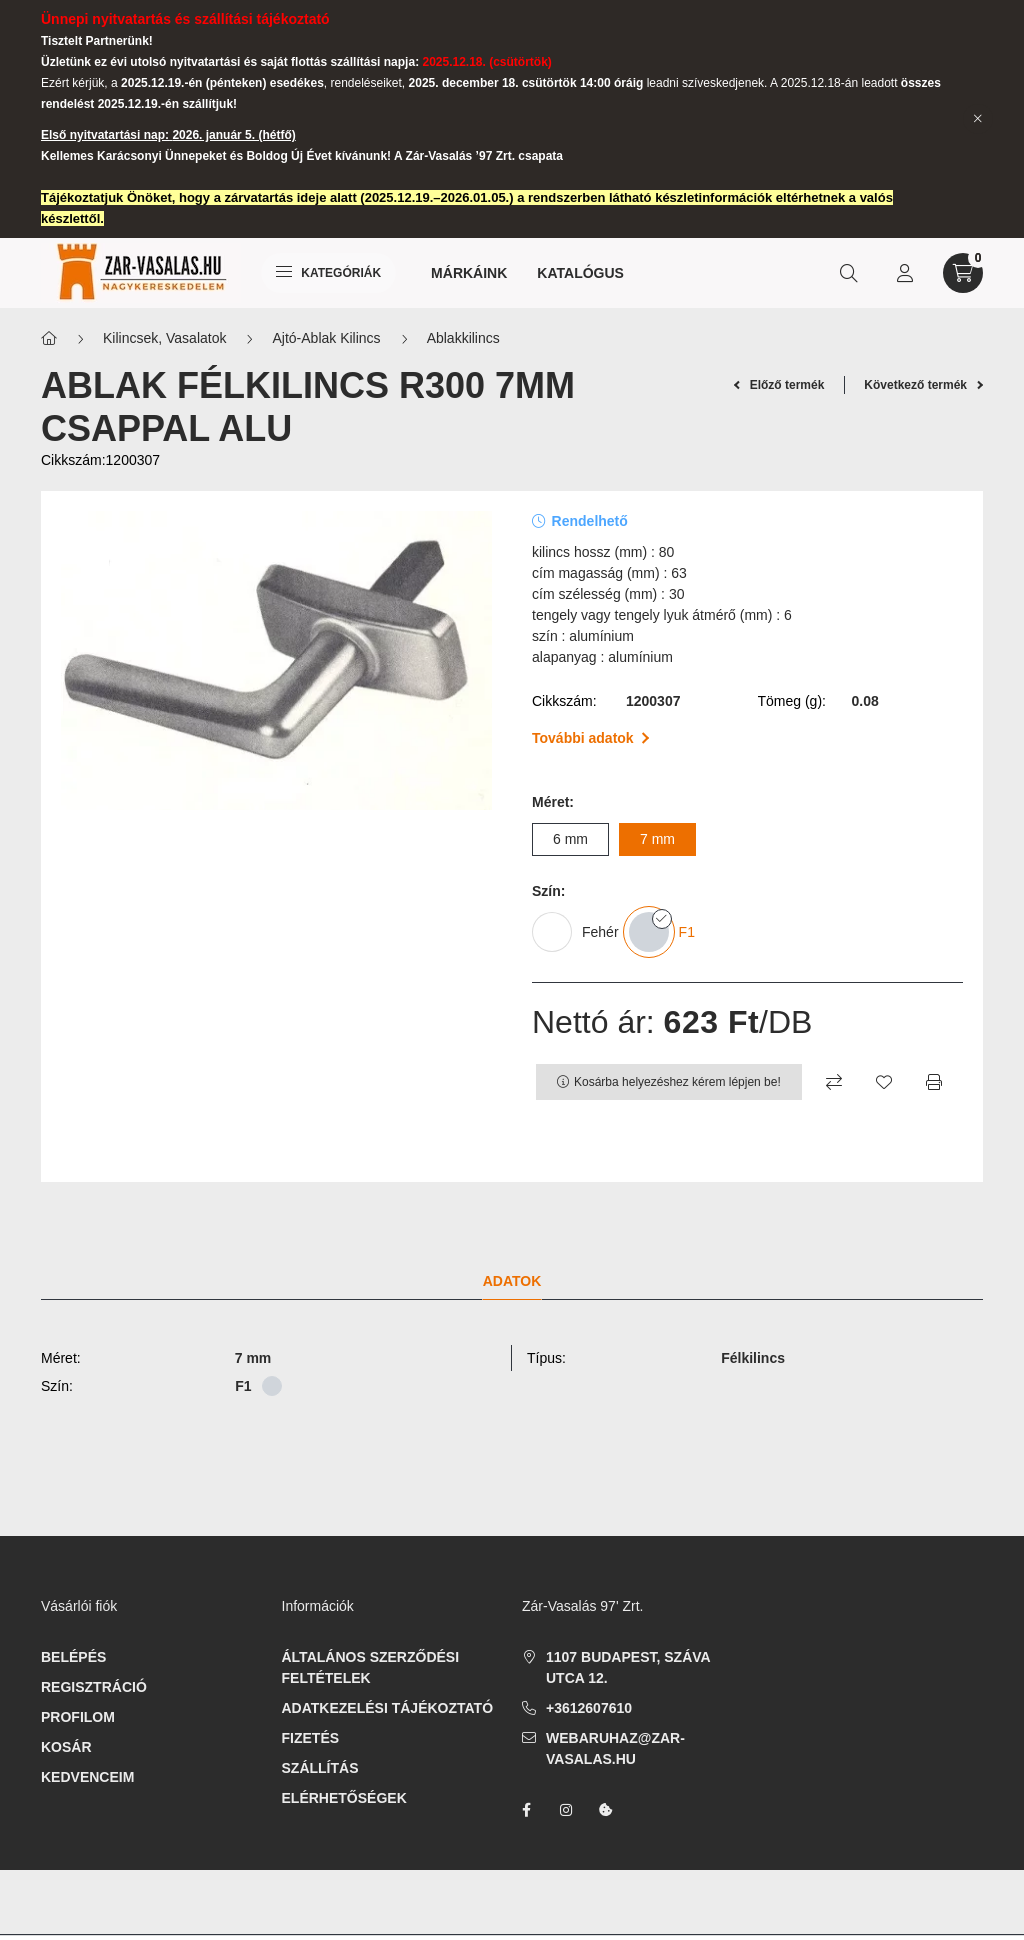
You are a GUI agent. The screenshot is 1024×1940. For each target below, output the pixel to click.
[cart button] (963, 273)
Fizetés (311, 1738)
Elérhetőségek (344, 1798)
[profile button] (905, 273)
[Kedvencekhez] (884, 1082)
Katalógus (580, 273)
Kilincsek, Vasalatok (164, 338)
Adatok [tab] (512, 1281)
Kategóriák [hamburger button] (328, 273)
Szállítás (320, 1768)
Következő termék (923, 385)
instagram (566, 1810)
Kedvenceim (87, 1777)
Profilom (78, 1717)
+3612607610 (589, 1708)
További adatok (590, 738)
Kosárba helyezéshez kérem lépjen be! (677, 1082)
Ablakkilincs (463, 338)
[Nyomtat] (934, 1082)
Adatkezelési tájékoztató (388, 1708)
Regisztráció (94, 1687)
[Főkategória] (49, 338)
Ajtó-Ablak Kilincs (326, 338)
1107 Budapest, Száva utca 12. (628, 1667)
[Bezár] (978, 119)
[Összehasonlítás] (834, 1082)
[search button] (849, 273)
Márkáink (469, 273)
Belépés (73, 1657)
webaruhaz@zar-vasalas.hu (615, 1748)
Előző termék (779, 385)
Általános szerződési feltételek (371, 1667)
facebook (526, 1810)
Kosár (66, 1747)
